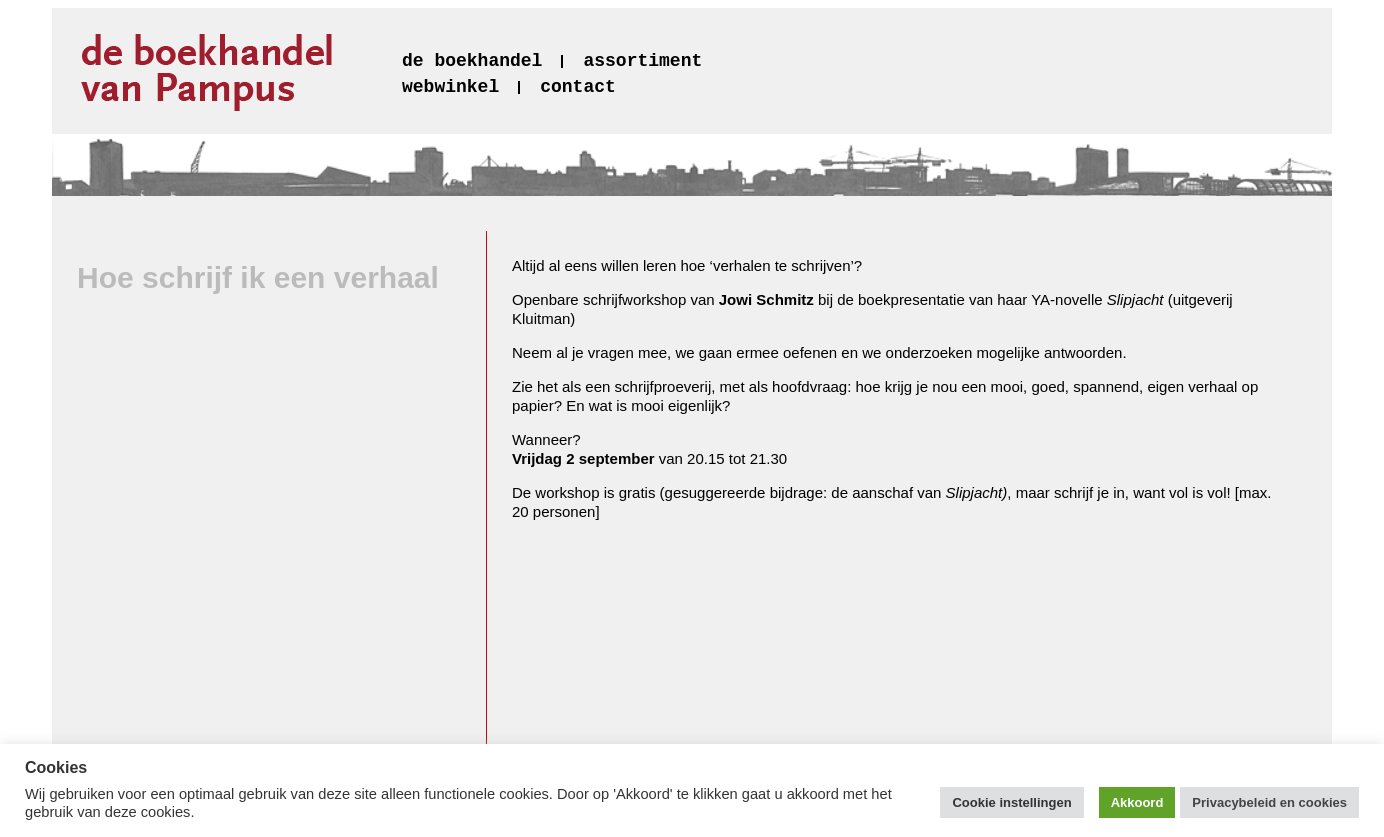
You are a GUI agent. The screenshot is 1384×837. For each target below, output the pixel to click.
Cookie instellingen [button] (1011, 802)
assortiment (642, 61)
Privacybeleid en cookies (1269, 802)
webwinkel (450, 87)
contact (578, 87)
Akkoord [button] (1137, 802)
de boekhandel (472, 61)
